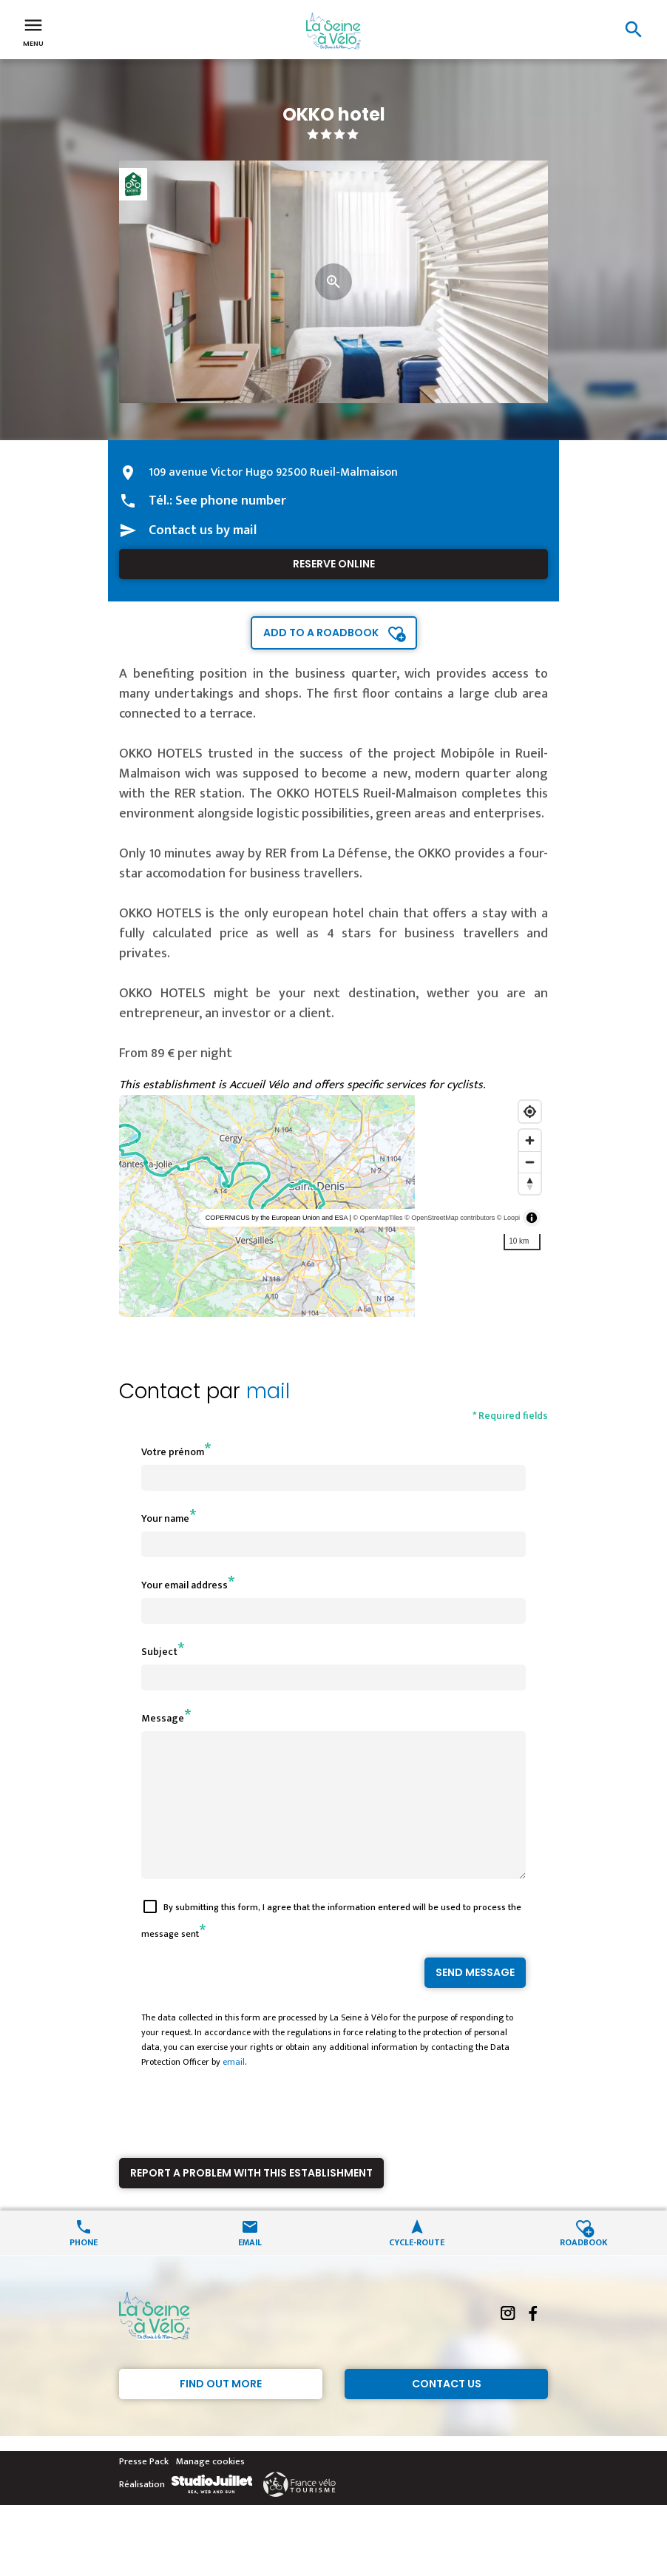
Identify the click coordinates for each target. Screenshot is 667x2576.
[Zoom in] (530, 1140)
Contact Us (446, 2410)
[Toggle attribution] (532, 1218)
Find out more (221, 2410)
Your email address (184, 1585)
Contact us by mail (203, 530)
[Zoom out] (530, 1162)
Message (162, 1718)
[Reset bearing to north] (530, 1183)
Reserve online (334, 563)
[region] (333, 1206)
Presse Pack (144, 2488)
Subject (159, 1651)
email (234, 2088)
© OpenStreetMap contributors (449, 1217)
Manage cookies (210, 2488)
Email (250, 2268)
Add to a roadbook (321, 632)
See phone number (230, 501)
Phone (84, 2268)
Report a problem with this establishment (251, 2199)
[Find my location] (530, 1111)
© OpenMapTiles (377, 1217)
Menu (33, 31)
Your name (165, 1518)
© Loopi (508, 1217)
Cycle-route (416, 2268)
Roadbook (584, 2268)
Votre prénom (172, 1451)
